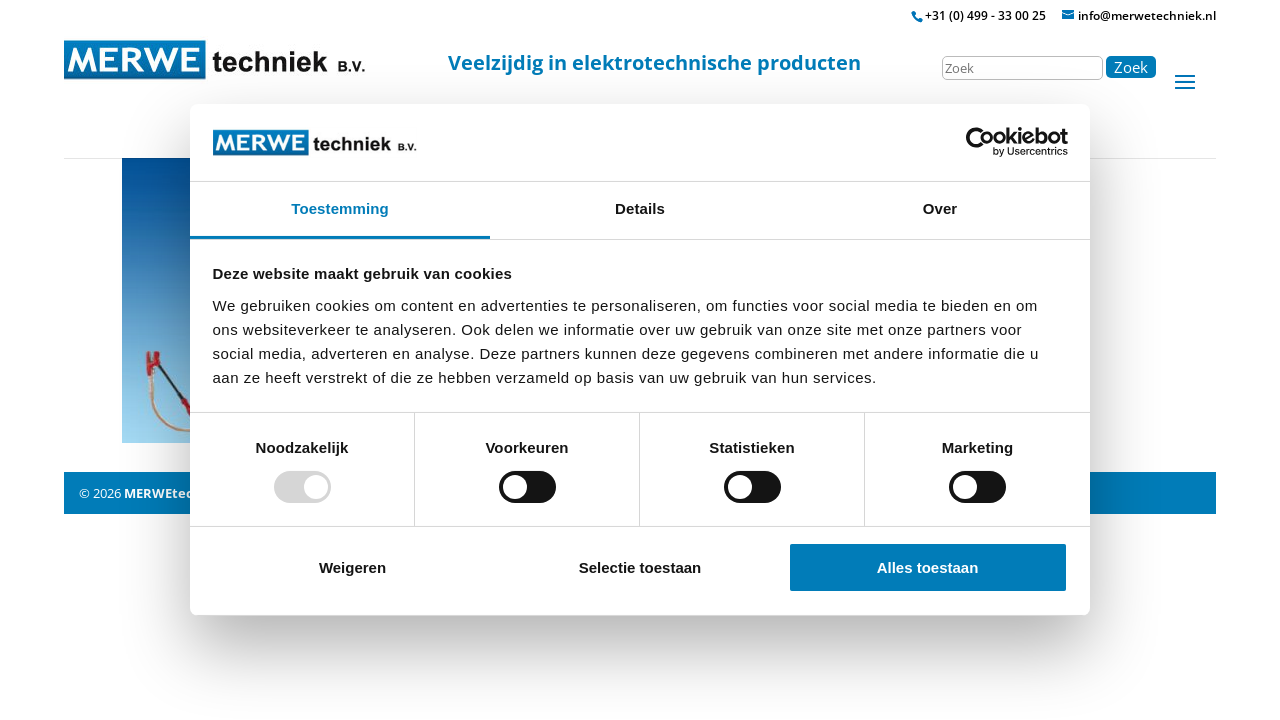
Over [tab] (940, 208)
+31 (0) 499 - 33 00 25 (985, 15)
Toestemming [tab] (340, 208)
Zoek (1131, 67)
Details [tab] (640, 208)
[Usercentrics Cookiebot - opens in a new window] (980, 142)
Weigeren (352, 567)
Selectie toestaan (640, 567)
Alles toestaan (928, 567)
